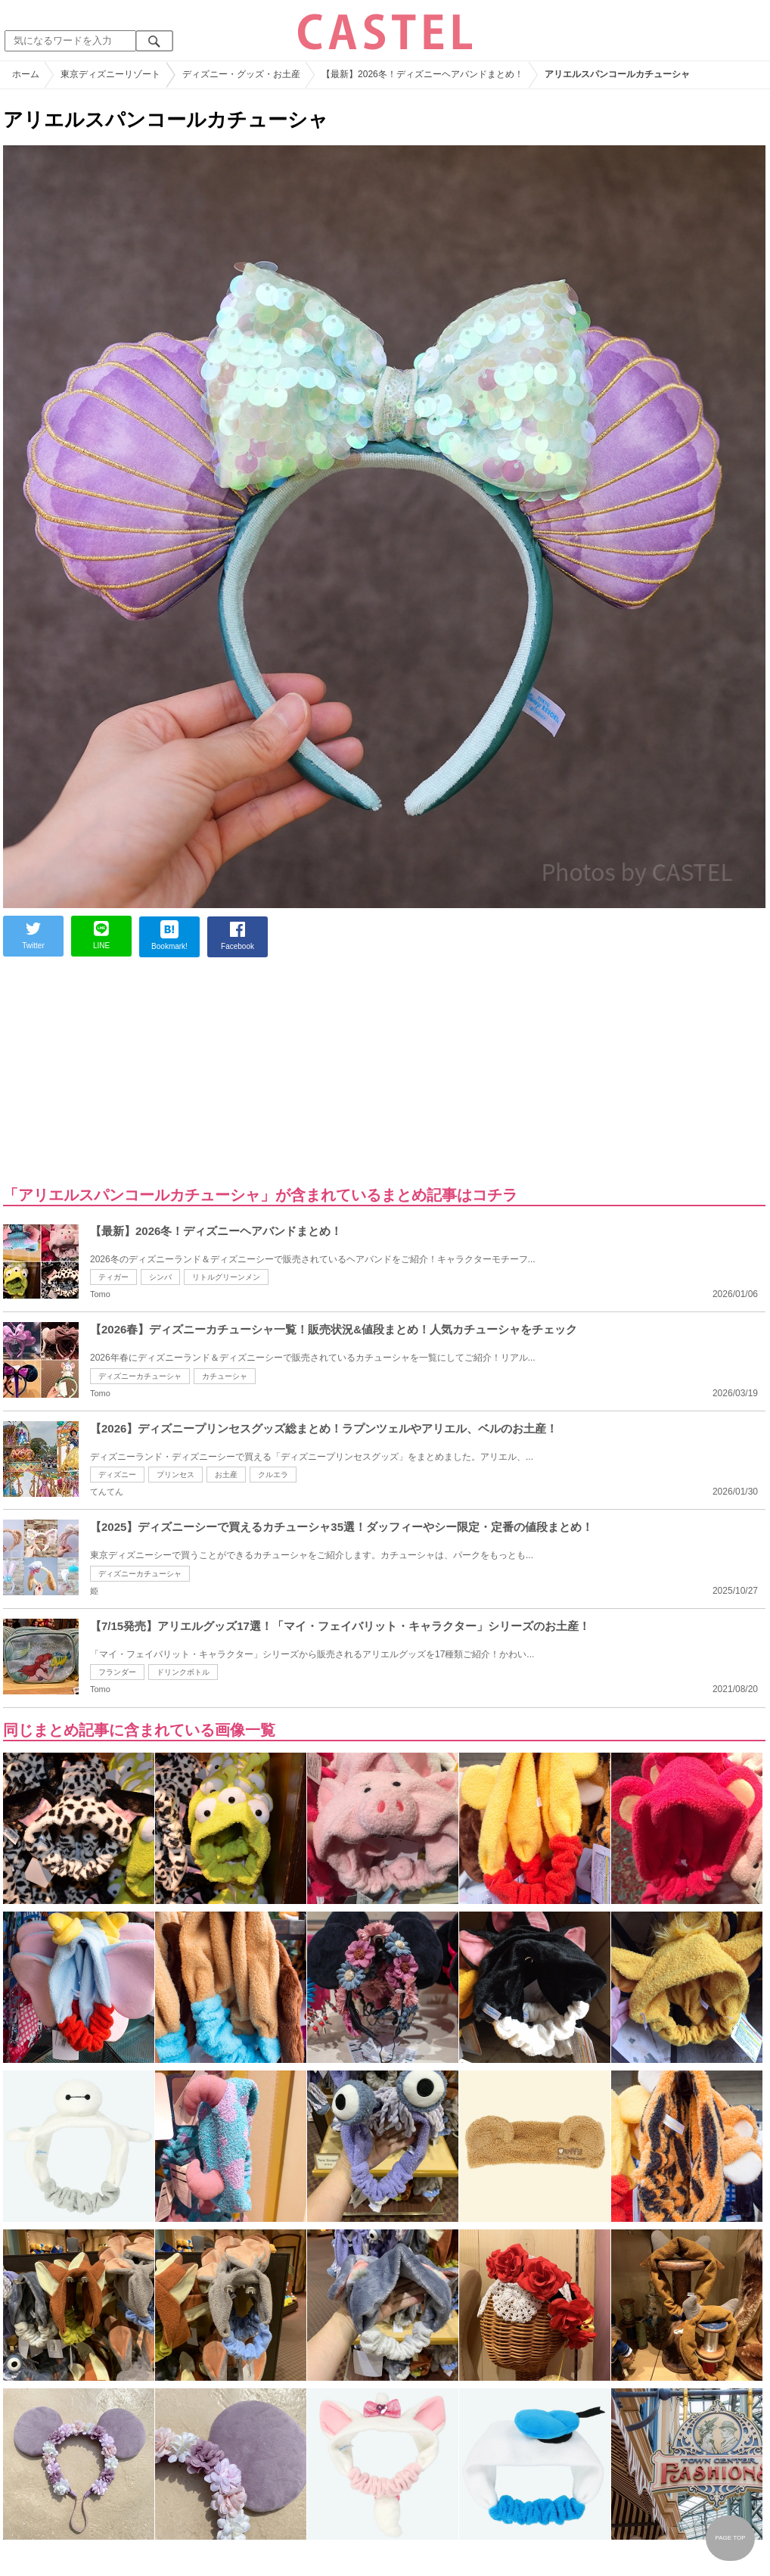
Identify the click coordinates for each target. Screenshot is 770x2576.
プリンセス (175, 1474)
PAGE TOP (730, 2537)
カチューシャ (224, 1376)
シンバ (160, 1277)
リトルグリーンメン (226, 1277)
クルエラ (273, 1474)
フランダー (117, 1672)
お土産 (226, 1474)
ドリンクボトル (183, 1672)
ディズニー (117, 1474)
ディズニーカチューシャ (140, 1376)
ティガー (113, 1277)
